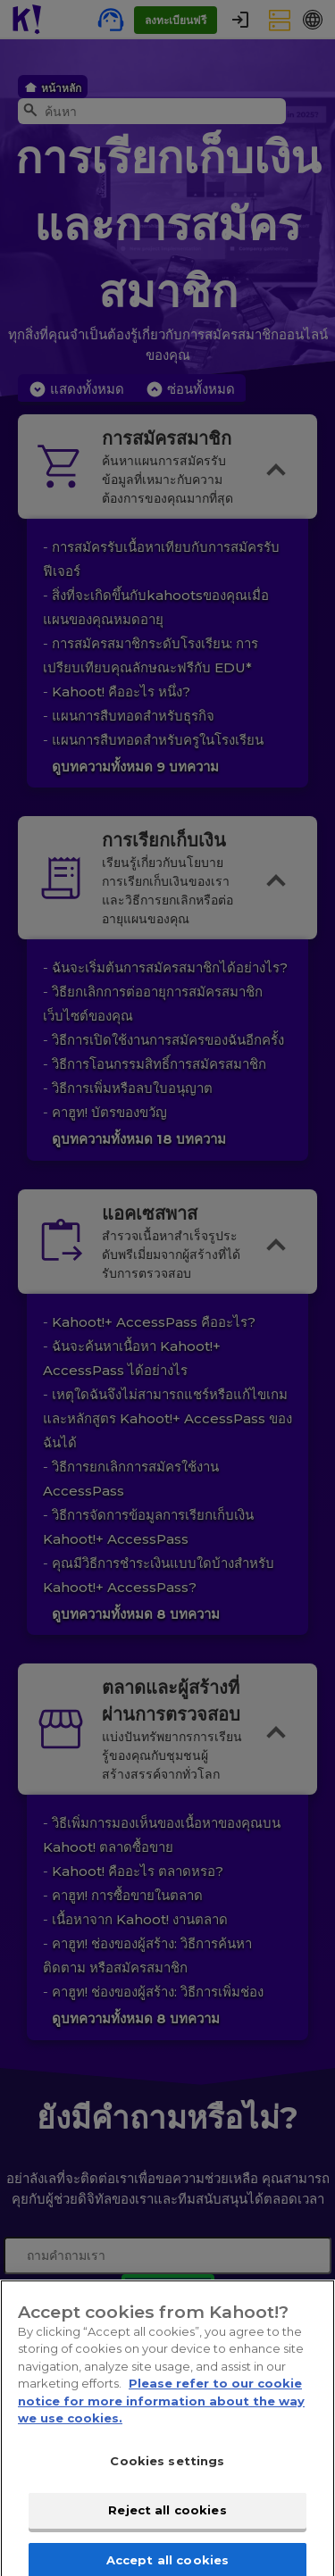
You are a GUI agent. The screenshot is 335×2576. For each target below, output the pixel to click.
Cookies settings (167, 2470)
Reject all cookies (167, 2520)
